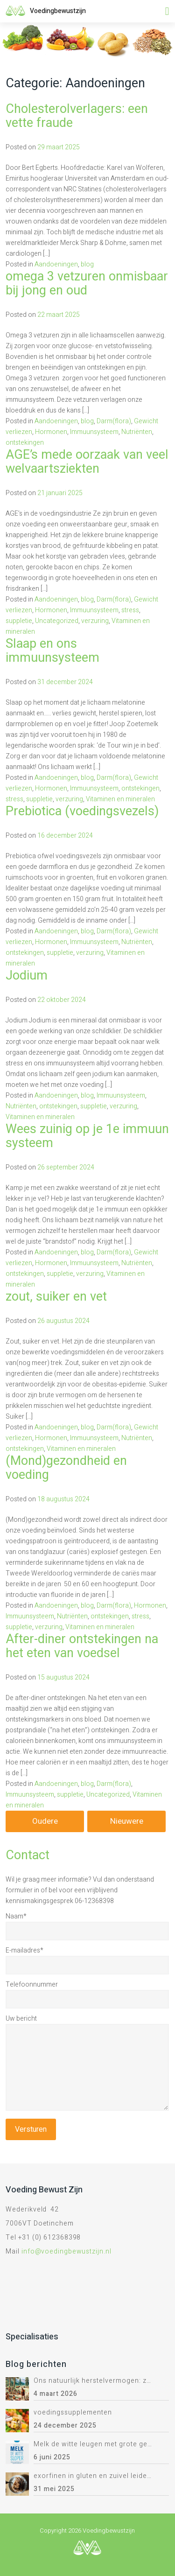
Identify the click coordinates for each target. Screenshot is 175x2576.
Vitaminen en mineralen (120, 799)
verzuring (95, 621)
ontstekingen (25, 443)
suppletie (19, 621)
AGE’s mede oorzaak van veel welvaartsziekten (87, 462)
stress (130, 610)
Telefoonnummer (32, 1984)
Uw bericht (21, 2018)
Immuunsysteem (94, 432)
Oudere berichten (44, 1823)
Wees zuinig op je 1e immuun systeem (87, 1136)
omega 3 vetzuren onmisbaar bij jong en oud (87, 283)
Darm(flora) (114, 421)
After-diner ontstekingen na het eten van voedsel (82, 1646)
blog (87, 264)
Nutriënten (136, 432)
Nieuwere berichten (126, 1823)
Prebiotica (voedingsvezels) (82, 811)
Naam (16, 1916)
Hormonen (51, 432)
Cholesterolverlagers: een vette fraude (77, 116)
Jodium (27, 975)
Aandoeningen (56, 264)
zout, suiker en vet (56, 1297)
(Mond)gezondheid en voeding (66, 1468)
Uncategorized (56, 621)
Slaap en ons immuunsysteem (52, 651)
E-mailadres (24, 1950)
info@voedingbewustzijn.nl (66, 2251)
